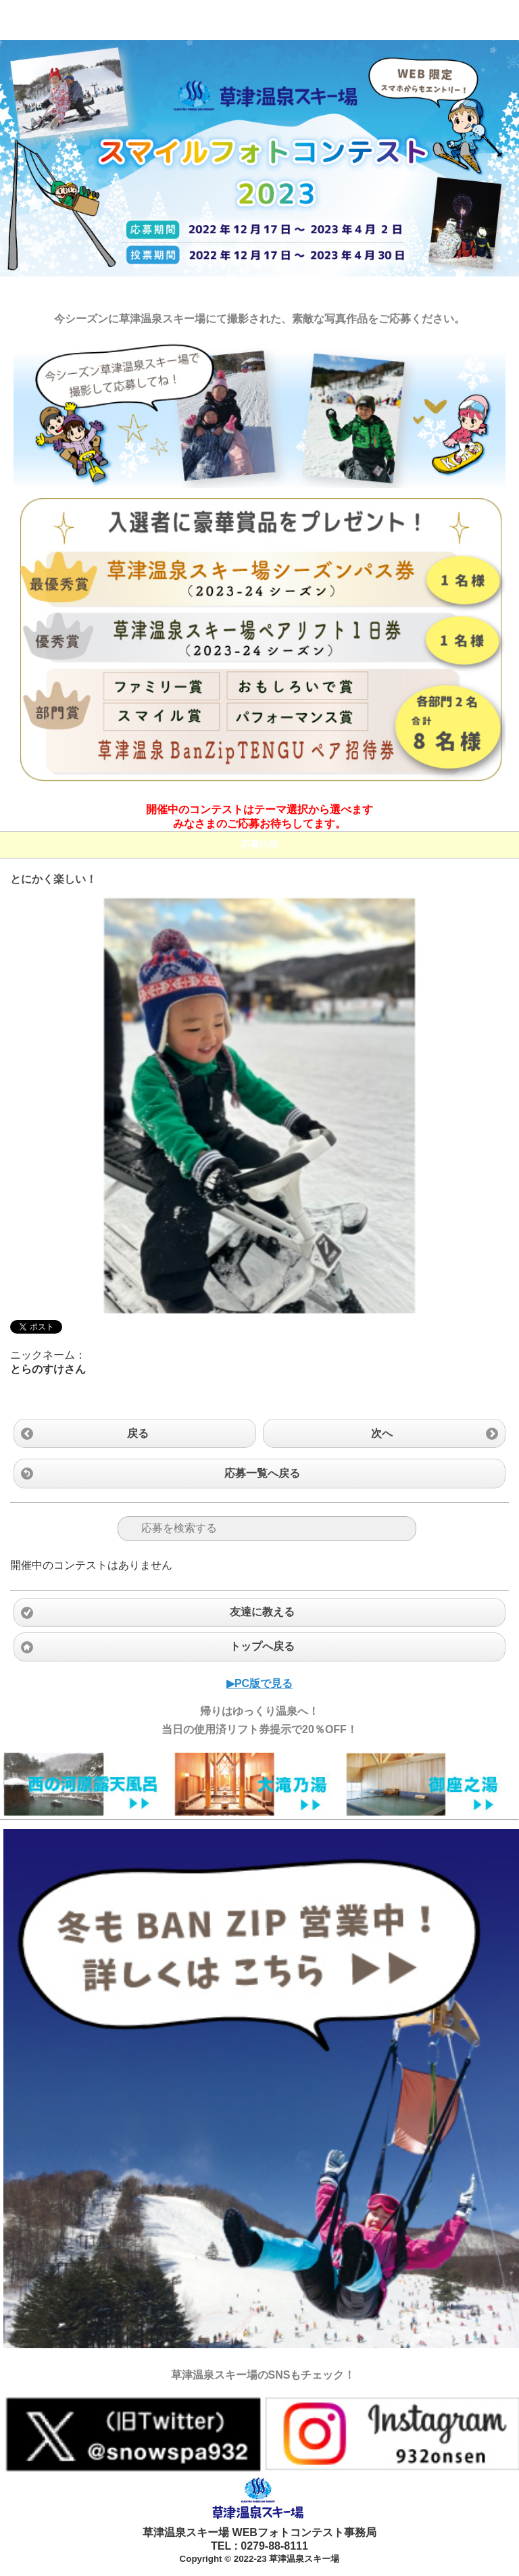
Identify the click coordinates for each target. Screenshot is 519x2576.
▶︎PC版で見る (259, 1683)
